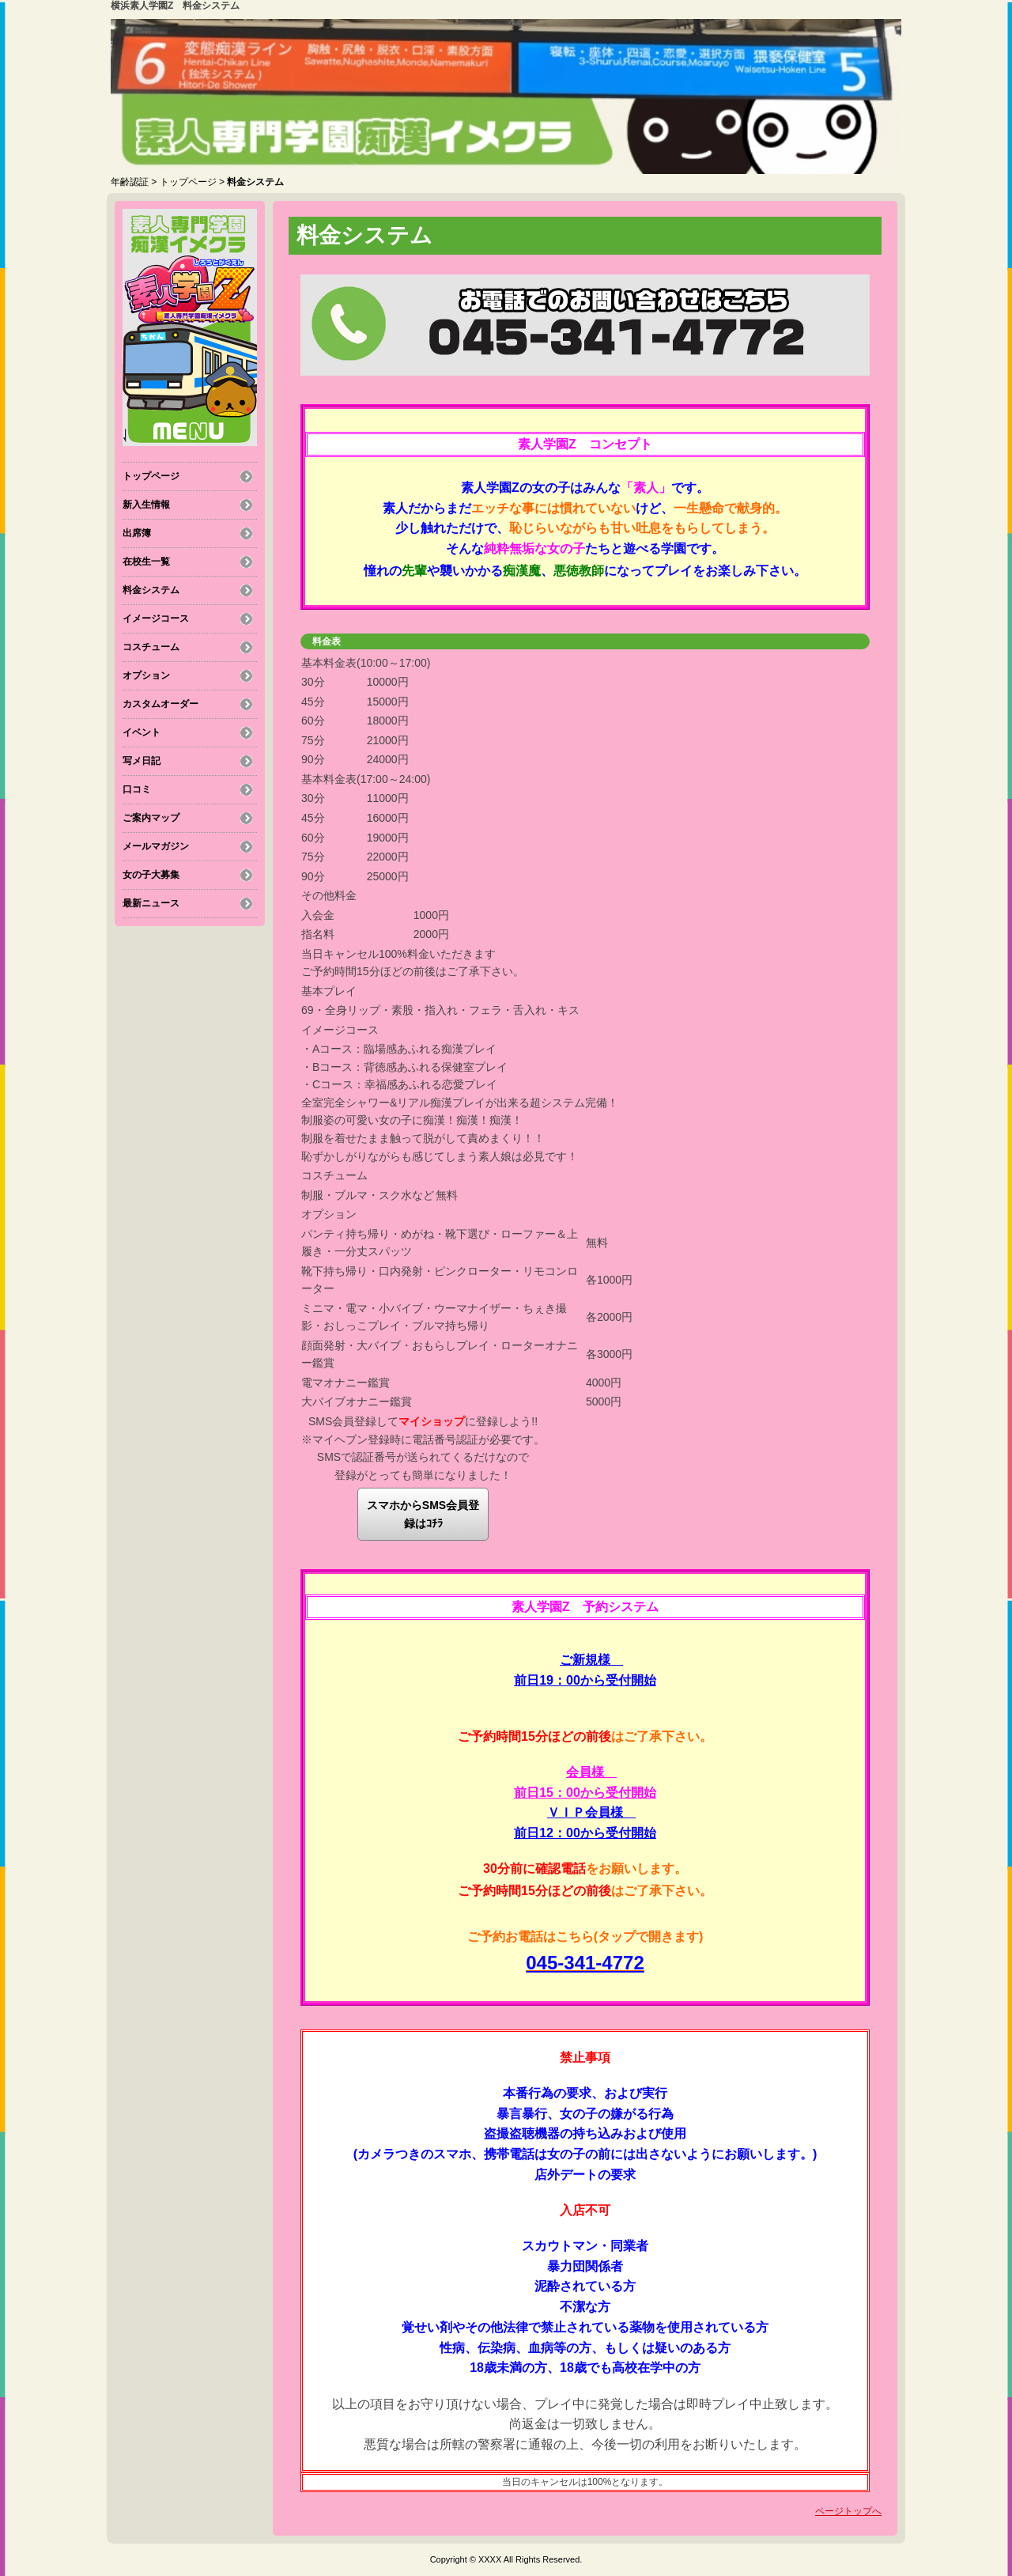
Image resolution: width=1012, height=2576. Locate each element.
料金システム (151, 590)
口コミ (137, 789)
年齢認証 (130, 181)
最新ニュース (151, 903)
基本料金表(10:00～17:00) (365, 662)
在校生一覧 (146, 561)
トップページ (188, 181)
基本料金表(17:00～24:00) (365, 779)
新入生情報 (146, 504)
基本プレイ (329, 991)
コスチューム (151, 647)
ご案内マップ (151, 817)
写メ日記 (141, 760)
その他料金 (329, 895)
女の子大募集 (151, 874)
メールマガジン (156, 846)
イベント (141, 732)
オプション (146, 675)
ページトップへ (848, 2511)
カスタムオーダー (160, 703)
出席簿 (137, 533)
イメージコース (156, 618)
